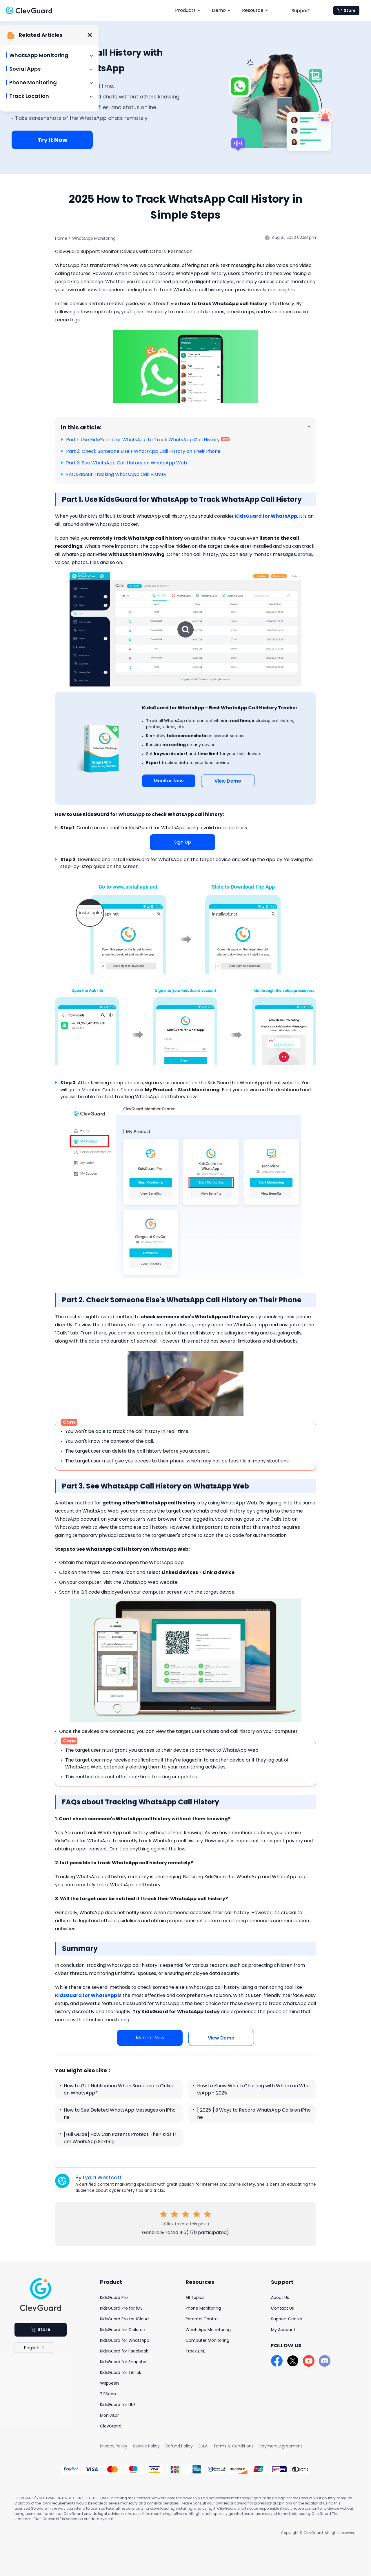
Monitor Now (169, 780)
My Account (283, 2330)
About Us (280, 2297)
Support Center (286, 2319)
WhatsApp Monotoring (208, 2330)
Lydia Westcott (102, 2177)
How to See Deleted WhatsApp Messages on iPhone (120, 2114)
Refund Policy (179, 2446)
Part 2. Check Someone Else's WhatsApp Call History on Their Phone (143, 451)
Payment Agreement (280, 2446)
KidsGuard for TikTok (120, 2372)
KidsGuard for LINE (118, 2404)
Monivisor (109, 2415)
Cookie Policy (146, 2446)
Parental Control (202, 2319)
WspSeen (109, 2383)
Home (61, 238)
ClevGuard (110, 2426)
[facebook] (277, 2361)
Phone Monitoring (203, 2308)
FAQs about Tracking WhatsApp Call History (116, 474)
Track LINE (195, 2351)
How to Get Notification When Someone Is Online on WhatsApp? (119, 2089)
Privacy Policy (113, 2446)
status (305, 554)
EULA (203, 2446)
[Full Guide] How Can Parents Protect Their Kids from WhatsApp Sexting (120, 2138)
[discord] (324, 2361)
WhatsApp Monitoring (94, 238)
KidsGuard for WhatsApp (124, 2340)
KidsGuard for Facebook (124, 2351)
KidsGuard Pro (114, 2297)
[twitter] (293, 2361)
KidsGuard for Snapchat (124, 2362)
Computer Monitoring (207, 2340)
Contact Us (282, 2308)
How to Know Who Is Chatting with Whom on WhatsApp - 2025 (253, 2089)
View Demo (227, 781)
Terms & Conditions (233, 2446)
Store (346, 10)
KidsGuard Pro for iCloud (124, 2319)
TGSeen (108, 2394)
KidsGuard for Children (122, 2330)
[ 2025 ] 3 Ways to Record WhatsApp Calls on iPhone (254, 2114)
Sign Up (182, 842)
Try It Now (52, 140)
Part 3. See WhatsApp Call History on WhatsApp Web (126, 462)
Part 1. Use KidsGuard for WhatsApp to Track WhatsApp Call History (143, 439)
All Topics (195, 2297)
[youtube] (308, 2361)
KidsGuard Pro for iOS (121, 2308)
